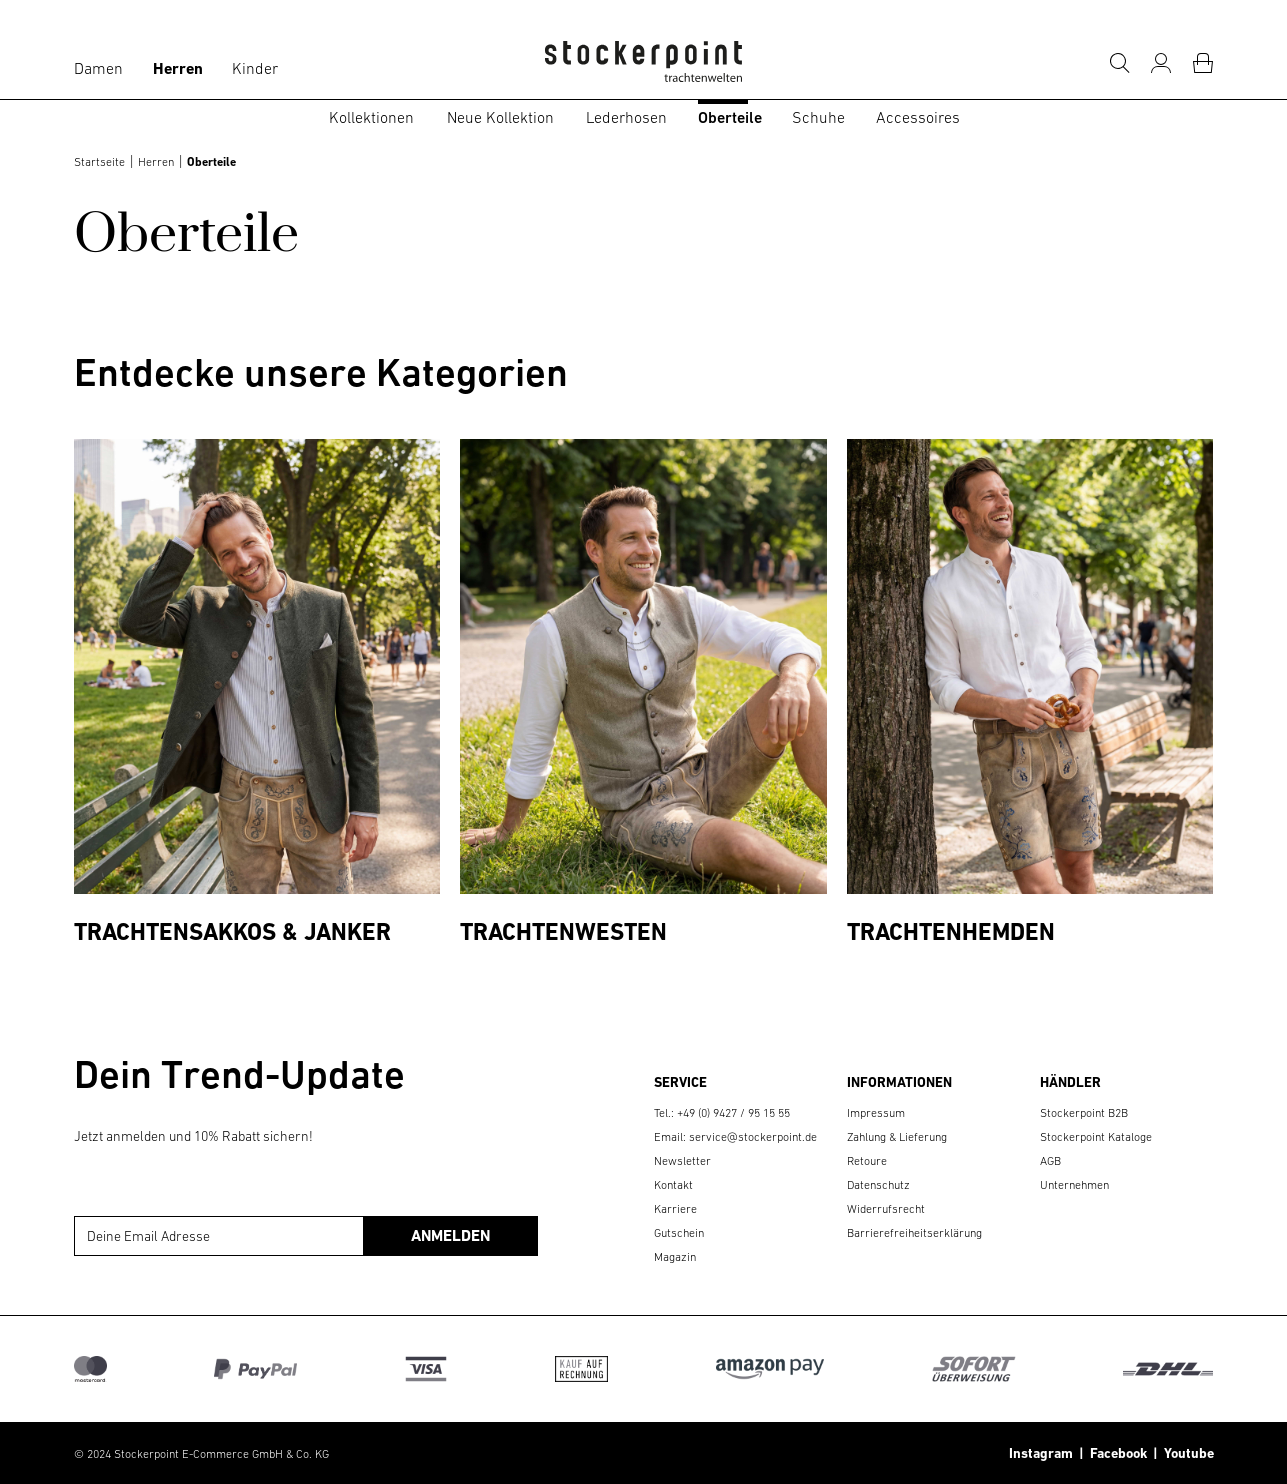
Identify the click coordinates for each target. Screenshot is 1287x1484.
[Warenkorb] (1203, 63)
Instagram (1041, 1453)
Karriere (675, 1209)
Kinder (255, 68)
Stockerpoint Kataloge (1096, 1137)
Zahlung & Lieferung (897, 1137)
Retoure (867, 1161)
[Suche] (1119, 63)
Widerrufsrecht (886, 1209)
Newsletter (682, 1161)
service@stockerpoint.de (753, 1137)
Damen (98, 68)
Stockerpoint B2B (1084, 1113)
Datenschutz (878, 1185)
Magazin (675, 1257)
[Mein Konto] (1161, 63)
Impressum (876, 1113)
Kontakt (673, 1185)
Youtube (1186, 1453)
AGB (1050, 1161)
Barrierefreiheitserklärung (914, 1233)
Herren (178, 68)
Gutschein (679, 1233)
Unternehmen (1074, 1185)
